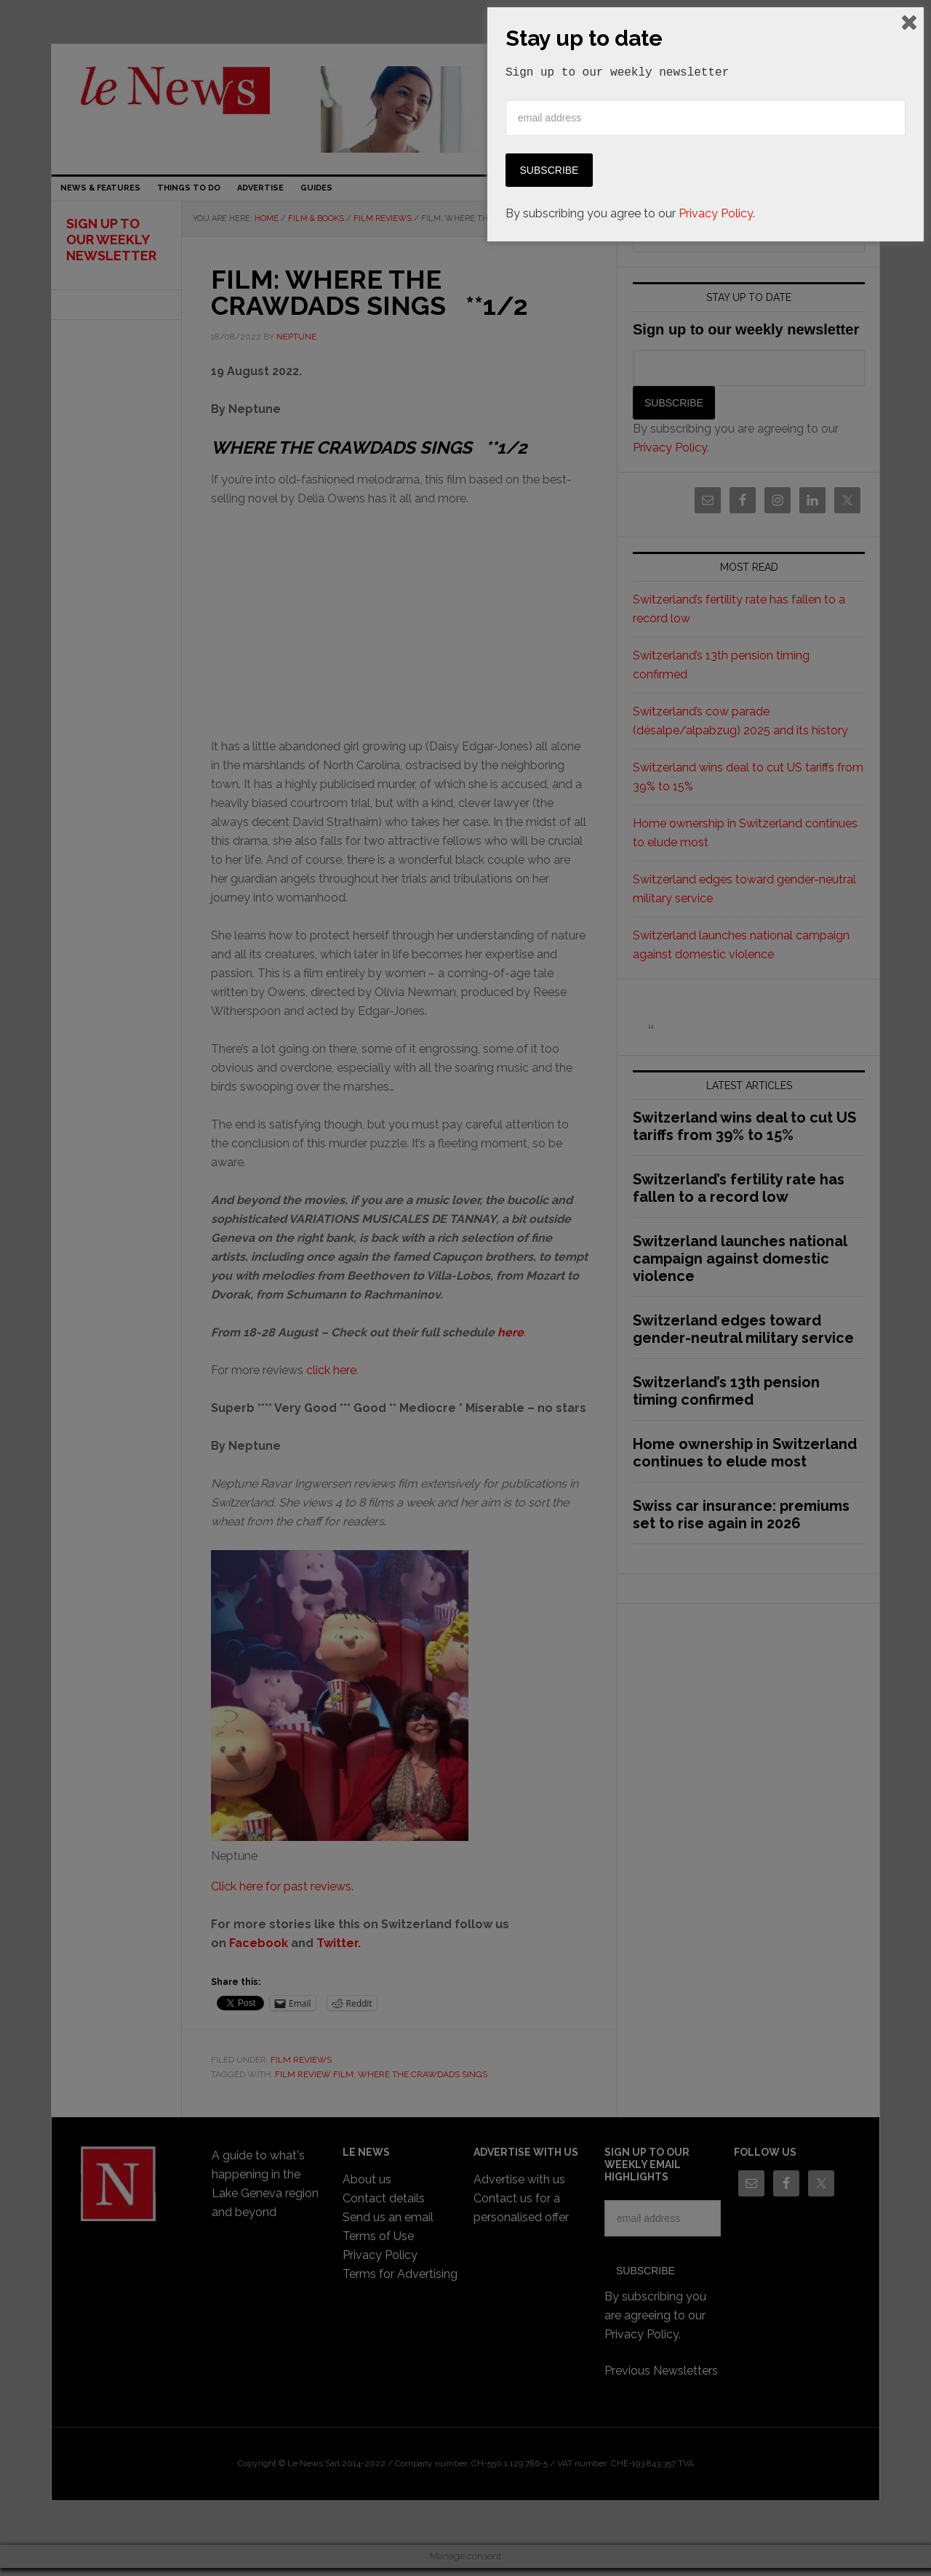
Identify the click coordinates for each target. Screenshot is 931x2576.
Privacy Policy (716, 2541)
